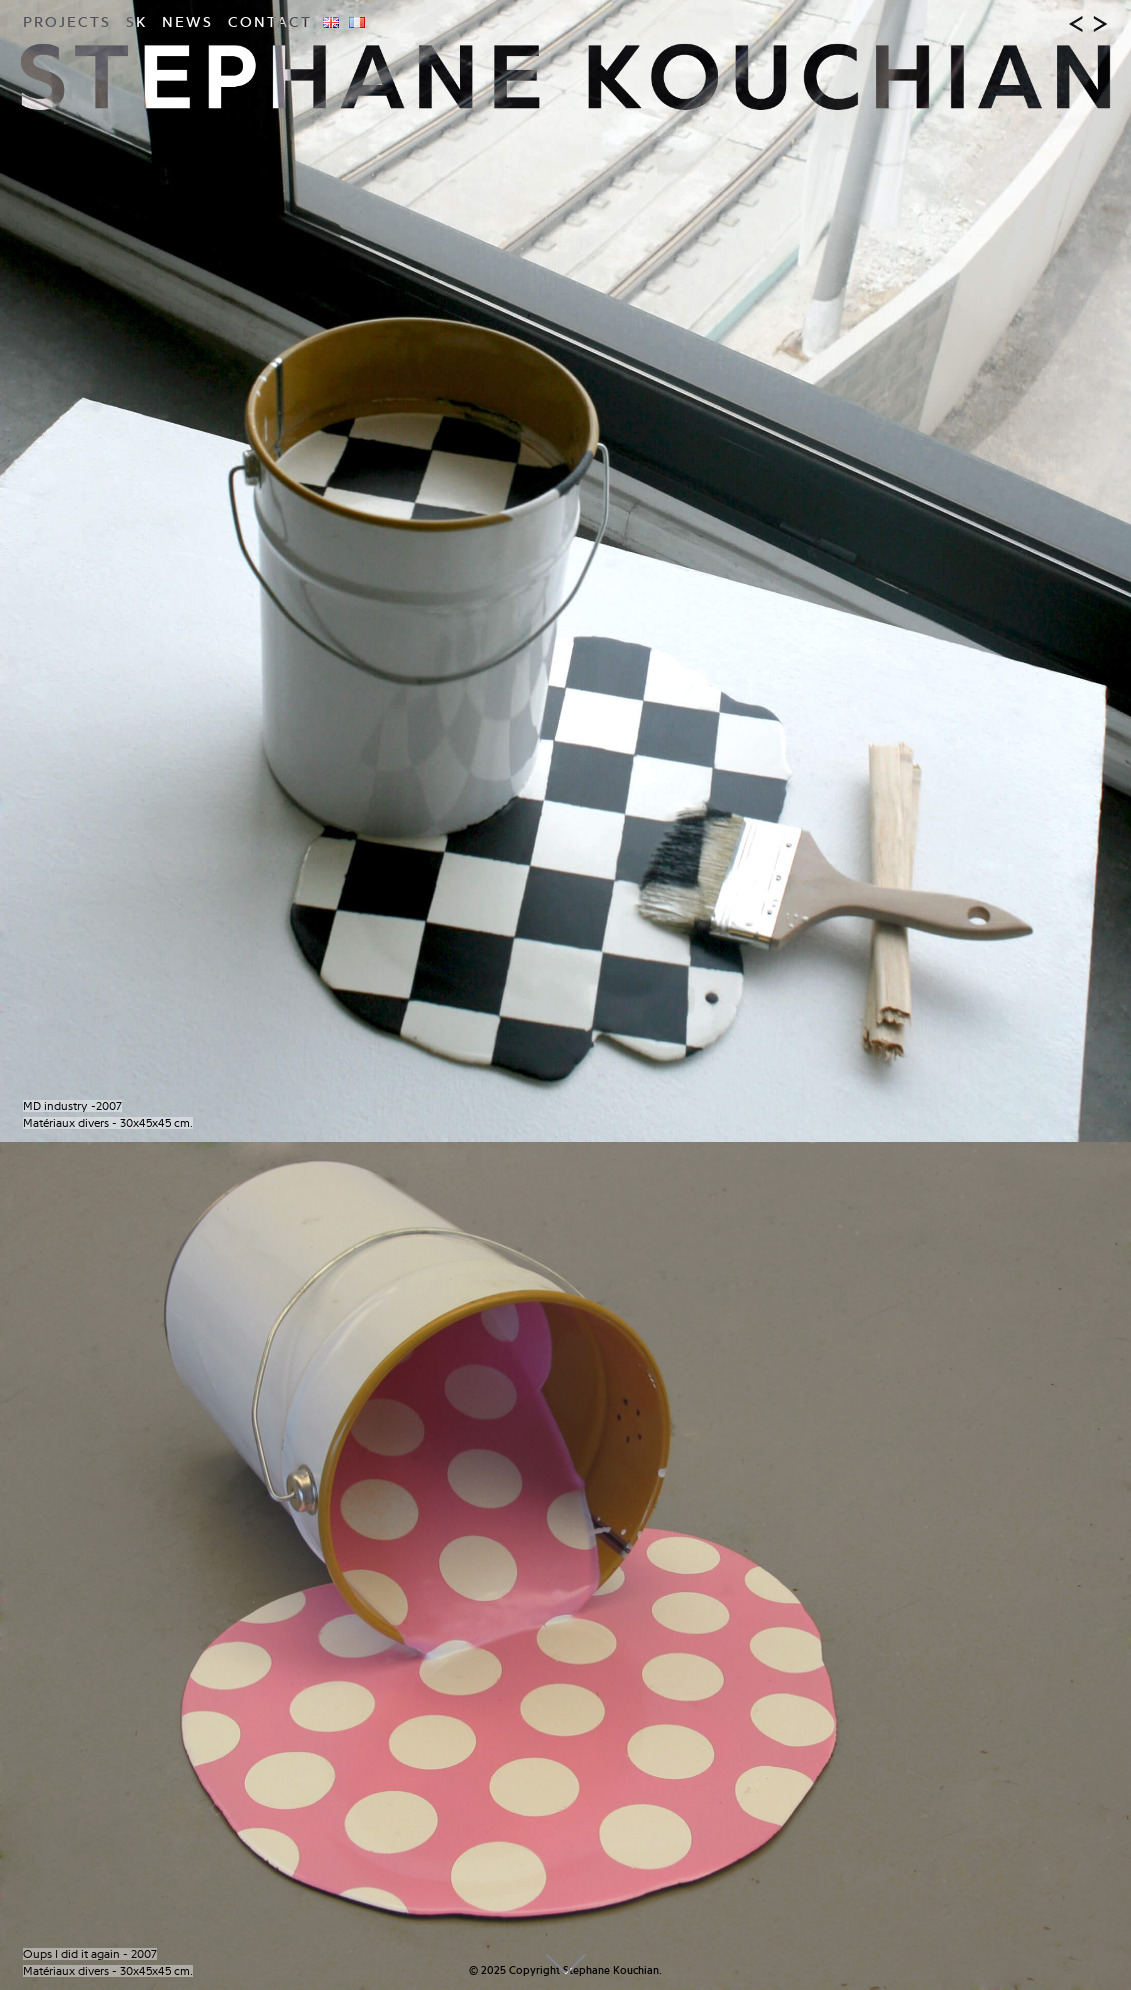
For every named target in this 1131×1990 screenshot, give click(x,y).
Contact (270, 22)
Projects (67, 22)
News (187, 22)
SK (136, 22)
